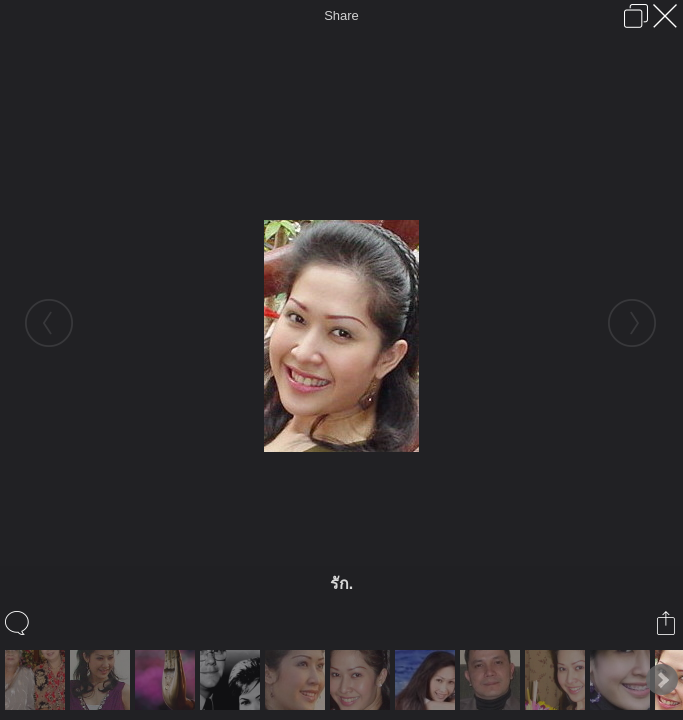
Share (341, 15)
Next (662, 680)
